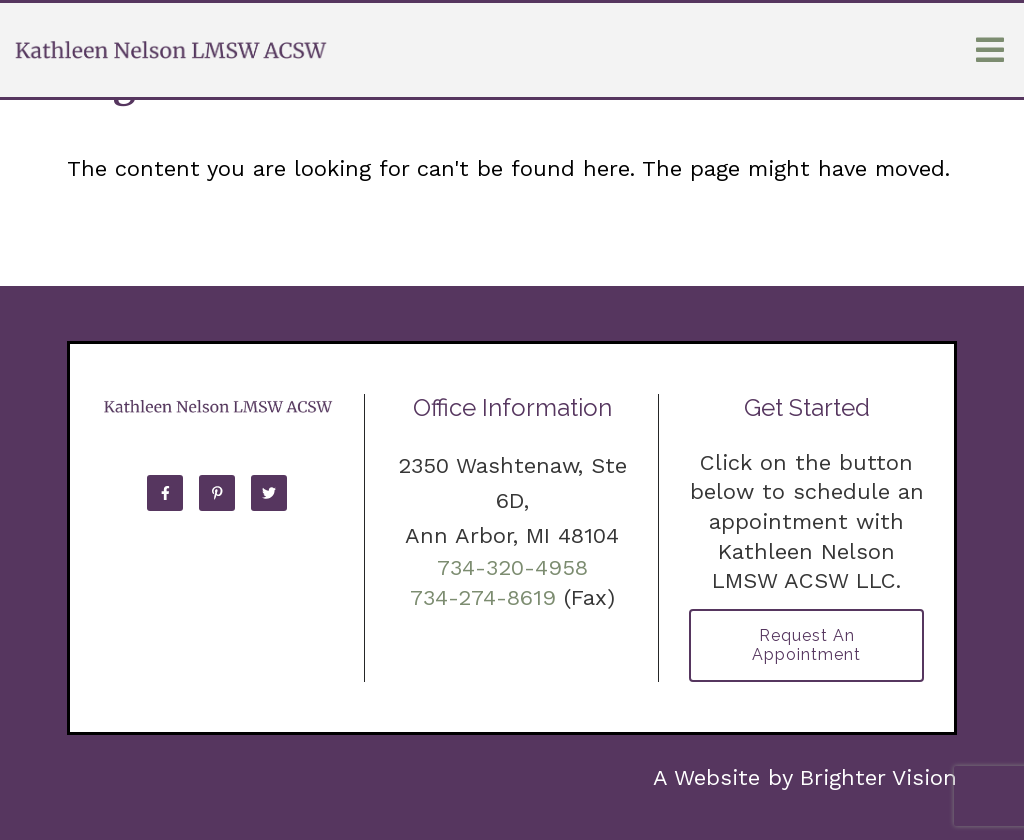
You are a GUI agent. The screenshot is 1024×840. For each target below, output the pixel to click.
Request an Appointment (806, 645)
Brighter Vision (878, 777)
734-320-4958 (512, 567)
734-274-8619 (483, 597)
